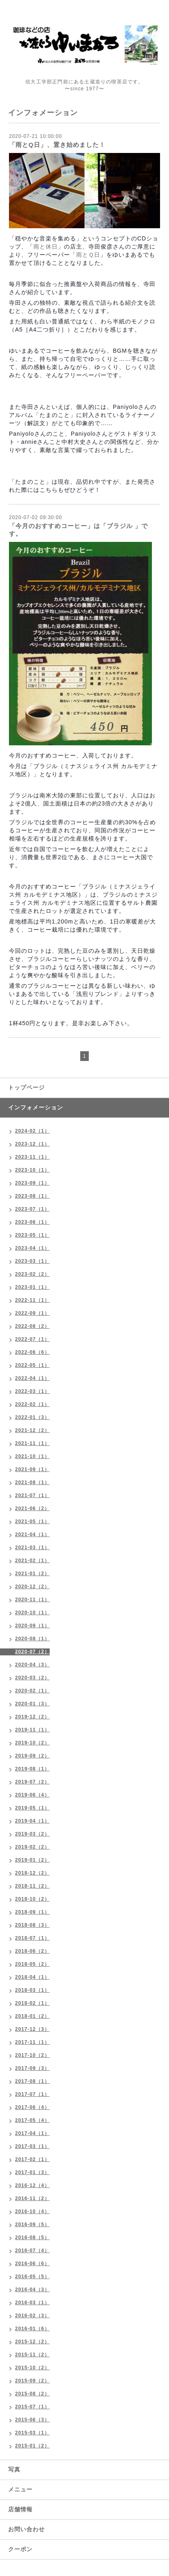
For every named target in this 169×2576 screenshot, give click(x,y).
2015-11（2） (32, 2355)
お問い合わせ (26, 2529)
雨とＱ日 (88, 254)
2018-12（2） (32, 1873)
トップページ (26, 1087)
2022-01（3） (32, 1417)
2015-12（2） (32, 2342)
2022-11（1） (32, 1300)
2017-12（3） (32, 2029)
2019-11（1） (32, 1730)
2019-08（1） (32, 1769)
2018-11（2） (32, 1886)
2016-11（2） (32, 2198)
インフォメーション (35, 1107)
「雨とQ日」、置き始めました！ (57, 144)
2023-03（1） (32, 1261)
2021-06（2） (32, 1508)
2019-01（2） (32, 1860)
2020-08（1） (32, 1639)
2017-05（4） (32, 2120)
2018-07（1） (32, 1938)
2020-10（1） (32, 1612)
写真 (14, 2469)
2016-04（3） (32, 2289)
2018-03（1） (32, 1990)
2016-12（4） (32, 2185)
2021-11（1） (32, 1443)
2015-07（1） (32, 2407)
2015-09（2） (32, 2381)
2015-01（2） (32, 2446)
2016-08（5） (32, 2237)
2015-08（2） (32, 2394)
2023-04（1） (32, 1248)
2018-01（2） (32, 2016)
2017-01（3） (32, 2172)
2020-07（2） (32, 1652)
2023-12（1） (32, 1144)
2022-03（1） (32, 1391)
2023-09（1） (32, 1183)
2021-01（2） (32, 1573)
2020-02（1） (32, 1691)
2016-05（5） (32, 2276)
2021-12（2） (32, 1430)
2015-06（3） (32, 2420)
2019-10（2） (32, 1743)
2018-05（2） (32, 1964)
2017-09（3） (32, 2068)
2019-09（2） (32, 1756)
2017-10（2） (32, 2055)
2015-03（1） (32, 2433)
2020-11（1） (32, 1599)
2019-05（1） (32, 1808)
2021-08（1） (32, 1482)
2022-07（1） (32, 1339)
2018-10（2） (32, 1899)
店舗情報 (20, 2509)
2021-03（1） (32, 1547)
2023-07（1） (32, 1209)
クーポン (20, 2549)
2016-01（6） (32, 2328)
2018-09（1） (32, 1912)
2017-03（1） (32, 2146)
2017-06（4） (32, 2107)
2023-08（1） (32, 1196)
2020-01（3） (32, 1704)
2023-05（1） (32, 1235)
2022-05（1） (32, 1365)
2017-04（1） (32, 2133)
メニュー (20, 2489)
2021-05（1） (32, 1521)
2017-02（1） (32, 2159)
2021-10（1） (32, 1456)
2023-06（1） (32, 1222)
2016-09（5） (32, 2224)
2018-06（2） (32, 1951)
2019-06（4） (32, 1795)
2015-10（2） (32, 2368)
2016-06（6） (32, 2263)
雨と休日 (45, 246)
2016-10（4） (32, 2211)
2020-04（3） (32, 1665)
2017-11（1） (32, 2042)
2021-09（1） (32, 1469)
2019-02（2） (32, 1847)
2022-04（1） (32, 1378)
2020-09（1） (32, 1626)
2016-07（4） (32, 2250)
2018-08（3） (32, 1925)
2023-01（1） (32, 1287)
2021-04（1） (32, 1534)
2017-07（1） (32, 2094)
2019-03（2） (32, 1834)
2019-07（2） (32, 1782)
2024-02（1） (32, 1131)
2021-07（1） (32, 1495)
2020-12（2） (32, 1586)
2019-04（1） (32, 1821)
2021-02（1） (32, 1560)
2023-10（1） (32, 1170)
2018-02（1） (32, 2003)
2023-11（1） (32, 1157)
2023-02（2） (32, 1274)
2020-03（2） (32, 1678)
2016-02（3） (32, 2315)
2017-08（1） (32, 2081)
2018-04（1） (32, 1977)
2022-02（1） (32, 1404)
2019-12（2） (32, 1717)
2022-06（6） (32, 1352)
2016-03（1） (32, 2302)
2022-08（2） (32, 1326)
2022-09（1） (32, 1313)
